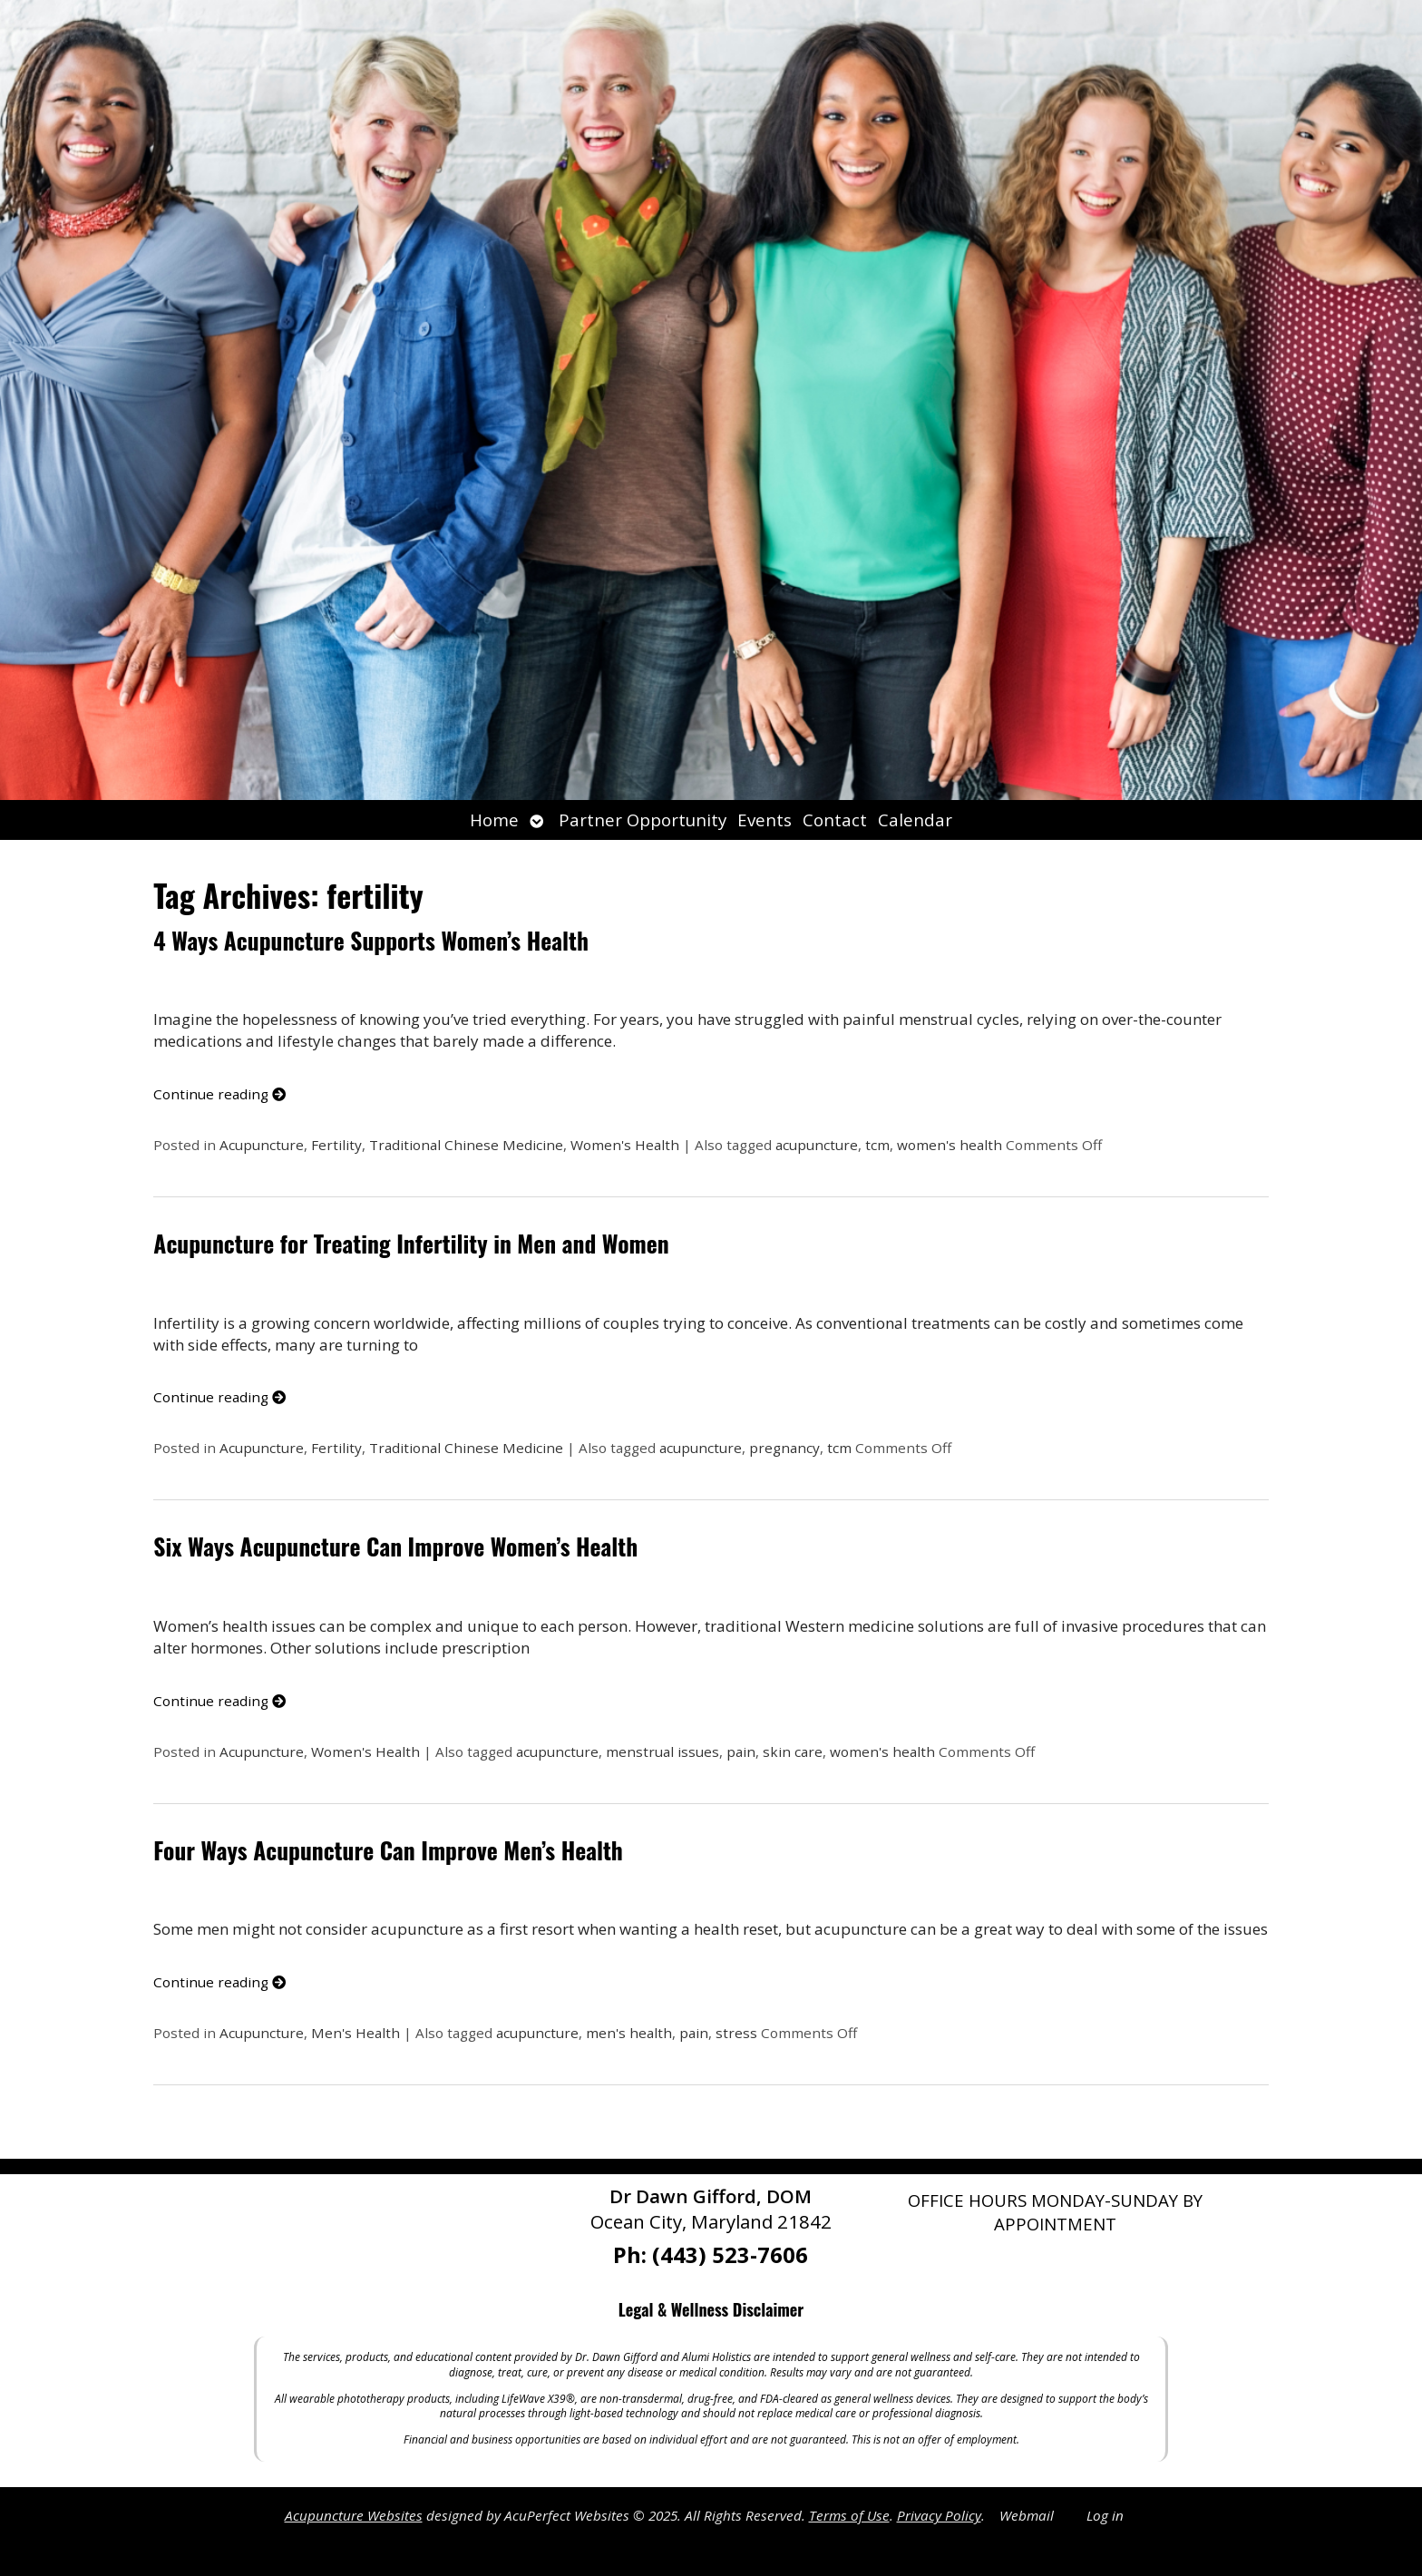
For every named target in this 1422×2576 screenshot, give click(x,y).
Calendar (915, 819)
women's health (949, 1145)
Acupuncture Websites (354, 2515)
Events (764, 819)
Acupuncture (261, 1145)
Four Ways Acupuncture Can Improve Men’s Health (388, 1850)
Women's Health (624, 1145)
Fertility (336, 1145)
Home (494, 819)
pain (740, 1751)
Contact (835, 819)
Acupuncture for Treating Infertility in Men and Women (410, 1243)
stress (736, 2033)
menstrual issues (662, 1751)
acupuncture (816, 1145)
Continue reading (219, 1094)
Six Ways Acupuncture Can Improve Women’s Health (395, 1546)
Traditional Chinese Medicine (466, 1145)
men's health (629, 2033)
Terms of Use (849, 2515)
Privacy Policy (939, 2515)
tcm (877, 1145)
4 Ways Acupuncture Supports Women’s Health (371, 940)
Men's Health (355, 2033)
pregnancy (784, 1448)
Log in (1105, 2515)
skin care (793, 1751)
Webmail (1026, 2515)
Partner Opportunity (642, 819)
